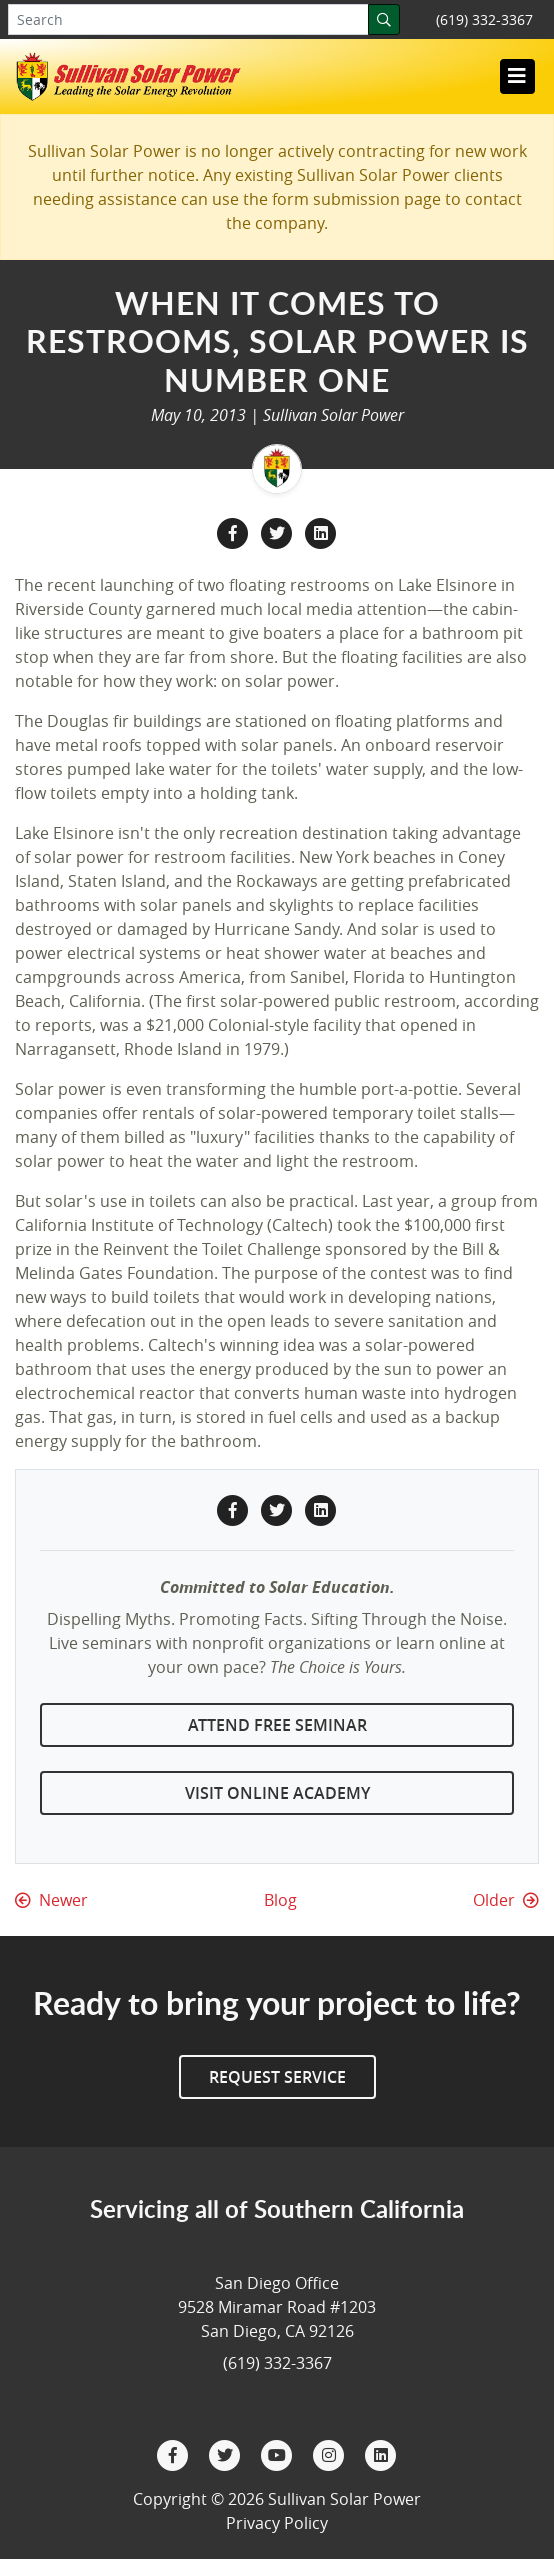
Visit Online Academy (277, 1793)
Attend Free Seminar (277, 1725)
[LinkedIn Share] (321, 532)
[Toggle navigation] (517, 76)
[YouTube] (279, 2454)
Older (506, 1900)
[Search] (384, 19)
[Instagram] (331, 2454)
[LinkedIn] (381, 2454)
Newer (51, 1900)
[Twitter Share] (279, 532)
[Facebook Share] (235, 532)
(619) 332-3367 (484, 19)
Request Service (277, 2077)
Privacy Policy (277, 2523)
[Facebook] (175, 2454)
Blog (280, 1900)
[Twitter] (227, 2454)
